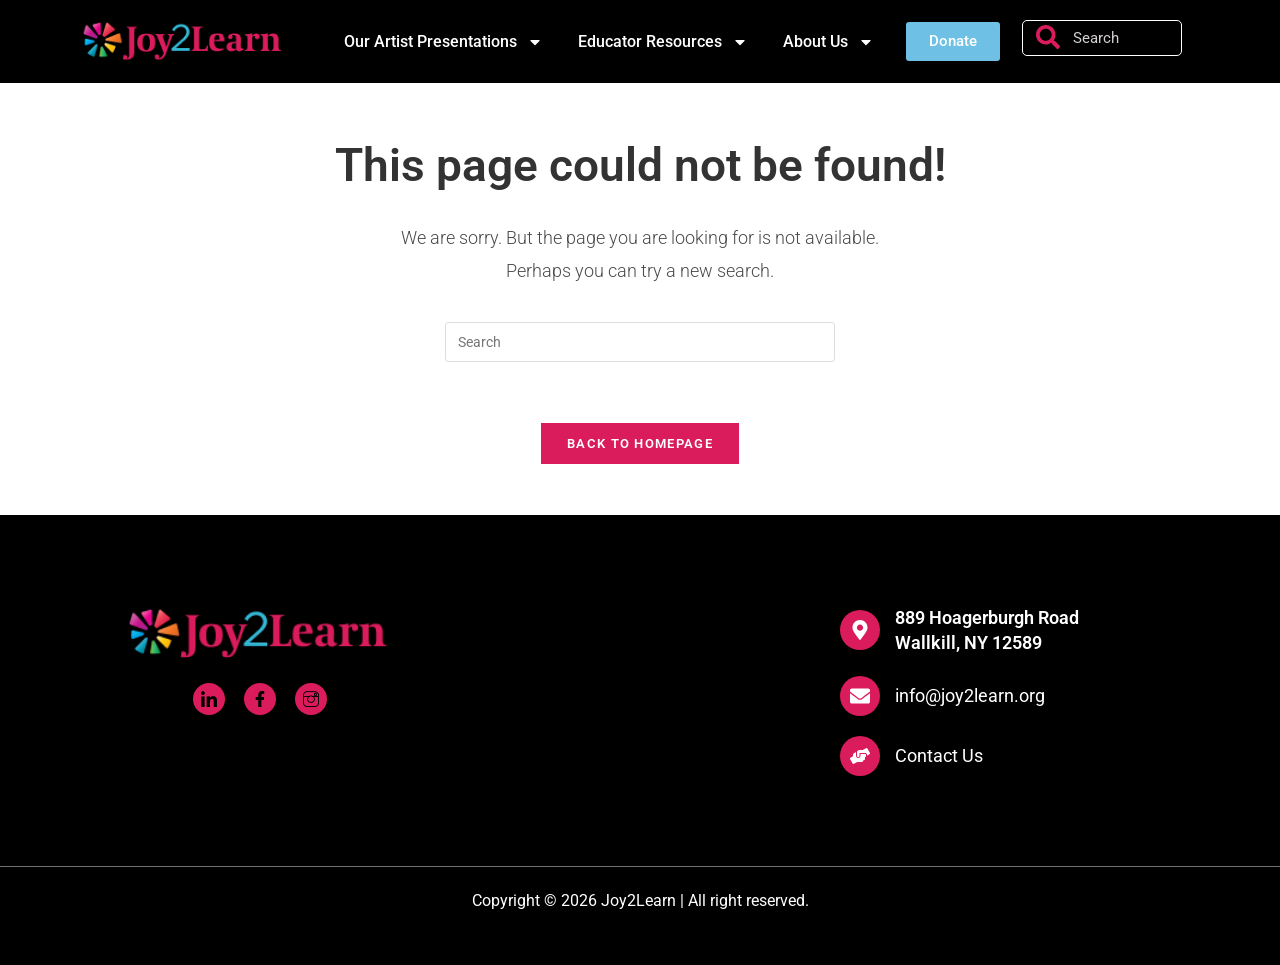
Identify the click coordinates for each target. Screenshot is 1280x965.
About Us (828, 42)
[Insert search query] (640, 342)
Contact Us (939, 755)
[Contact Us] (860, 756)
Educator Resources (663, 42)
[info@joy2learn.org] (860, 696)
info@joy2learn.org (970, 695)
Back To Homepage (640, 443)
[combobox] (1102, 38)
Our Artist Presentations (443, 42)
